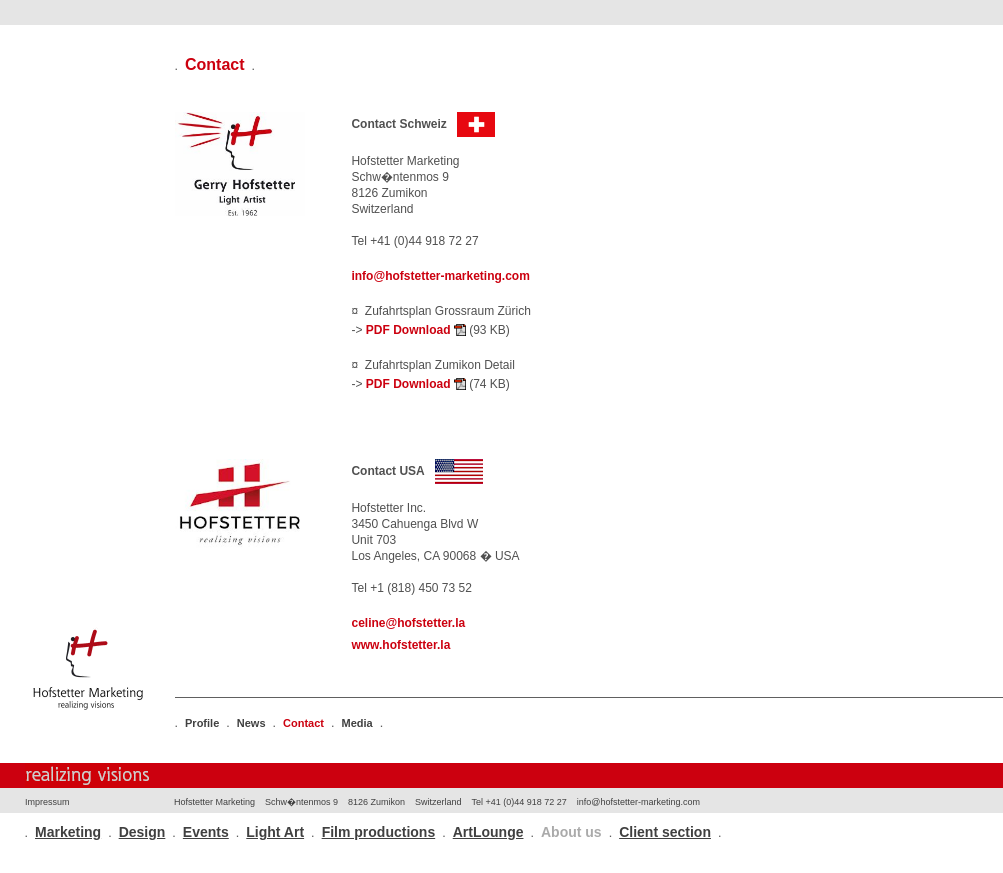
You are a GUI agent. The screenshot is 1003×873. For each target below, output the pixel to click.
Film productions (379, 832)
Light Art (275, 832)
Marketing (68, 832)
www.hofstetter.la (400, 645)
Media (357, 723)
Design (142, 832)
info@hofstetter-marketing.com (440, 276)
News (251, 723)
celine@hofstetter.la (408, 623)
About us (571, 832)
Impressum (47, 802)
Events (206, 832)
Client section (665, 832)
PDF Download (416, 330)
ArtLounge (488, 832)
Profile (202, 723)
